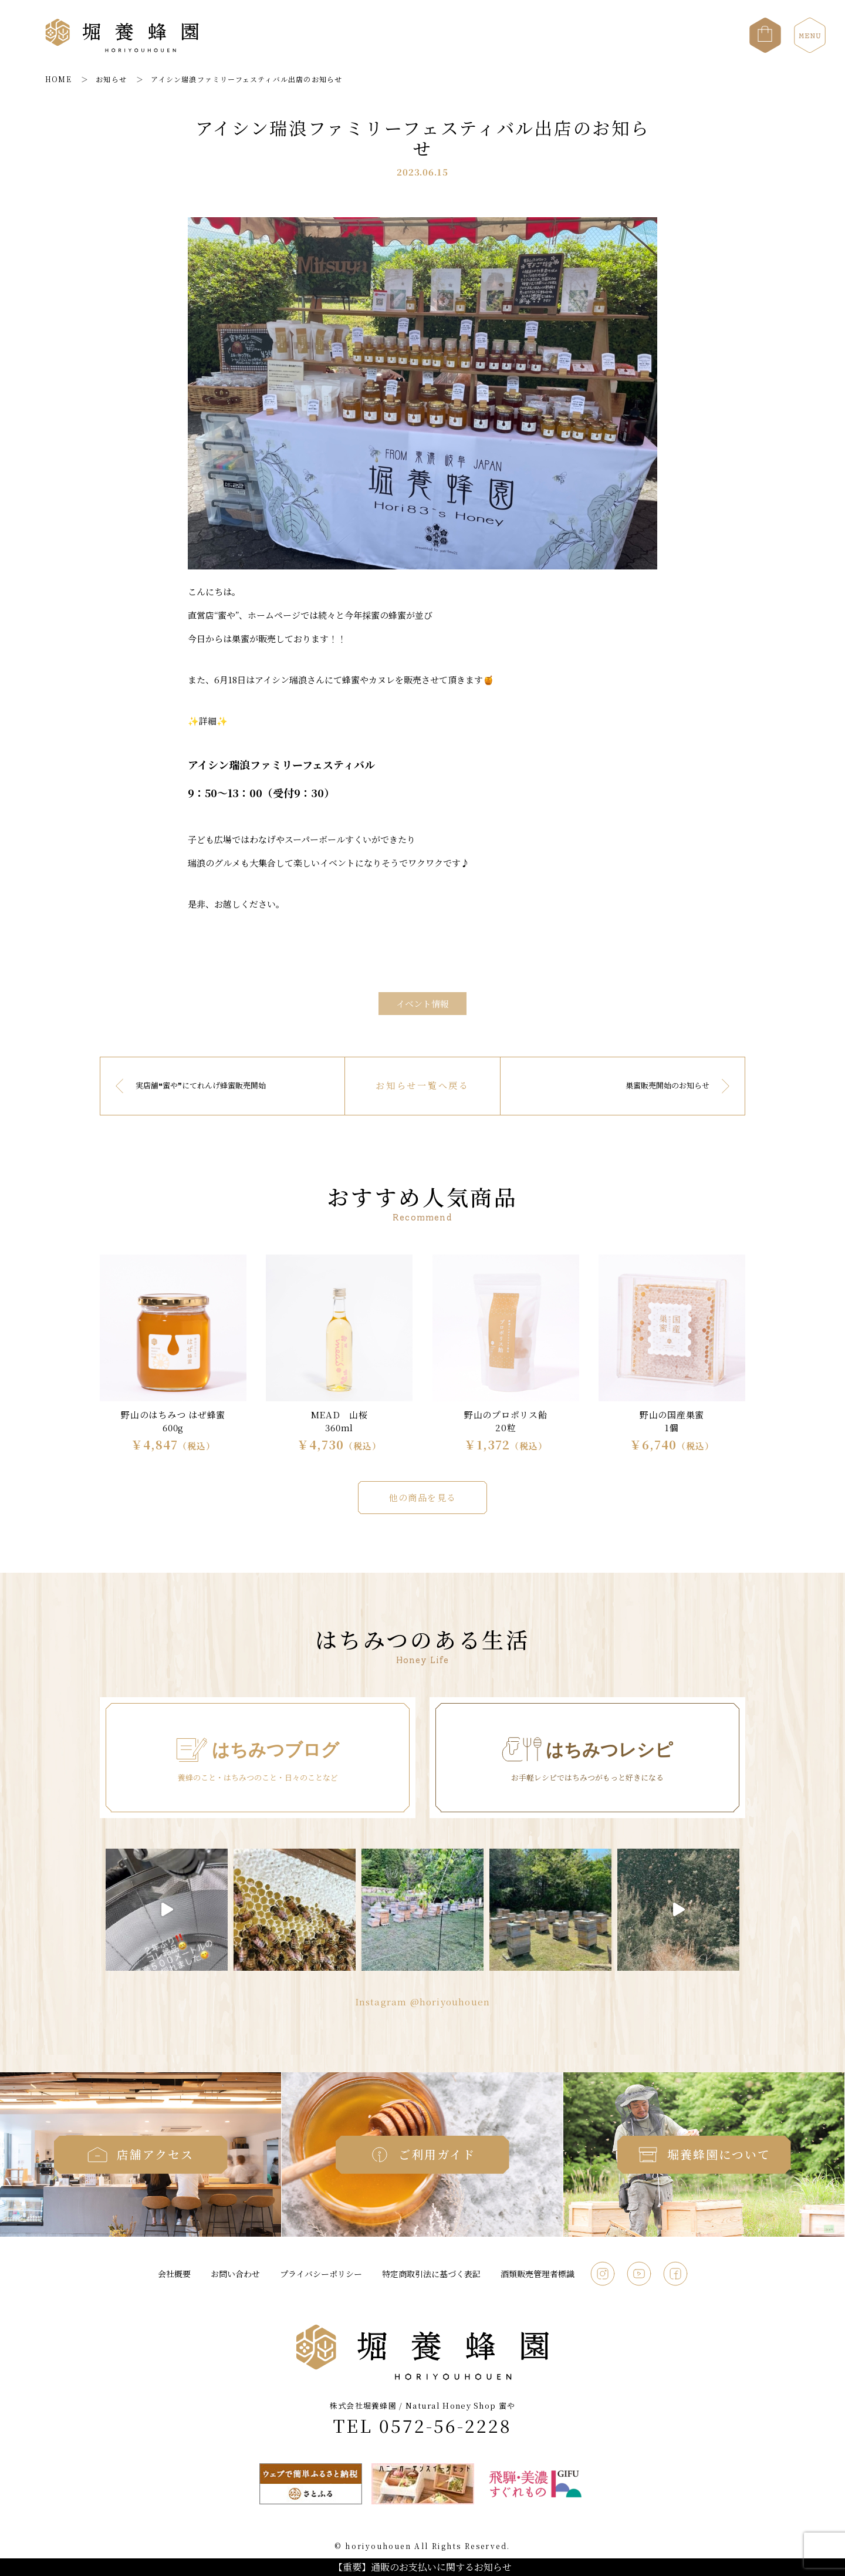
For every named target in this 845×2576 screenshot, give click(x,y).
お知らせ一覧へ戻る (422, 1085)
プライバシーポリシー (321, 2274)
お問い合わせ (235, 2274)
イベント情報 (422, 1003)
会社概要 (174, 2274)
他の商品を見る (422, 1497)
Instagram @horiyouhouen (423, 2001)
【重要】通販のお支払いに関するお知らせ (422, 2567)
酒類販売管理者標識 (537, 2274)
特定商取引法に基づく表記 (431, 2274)
